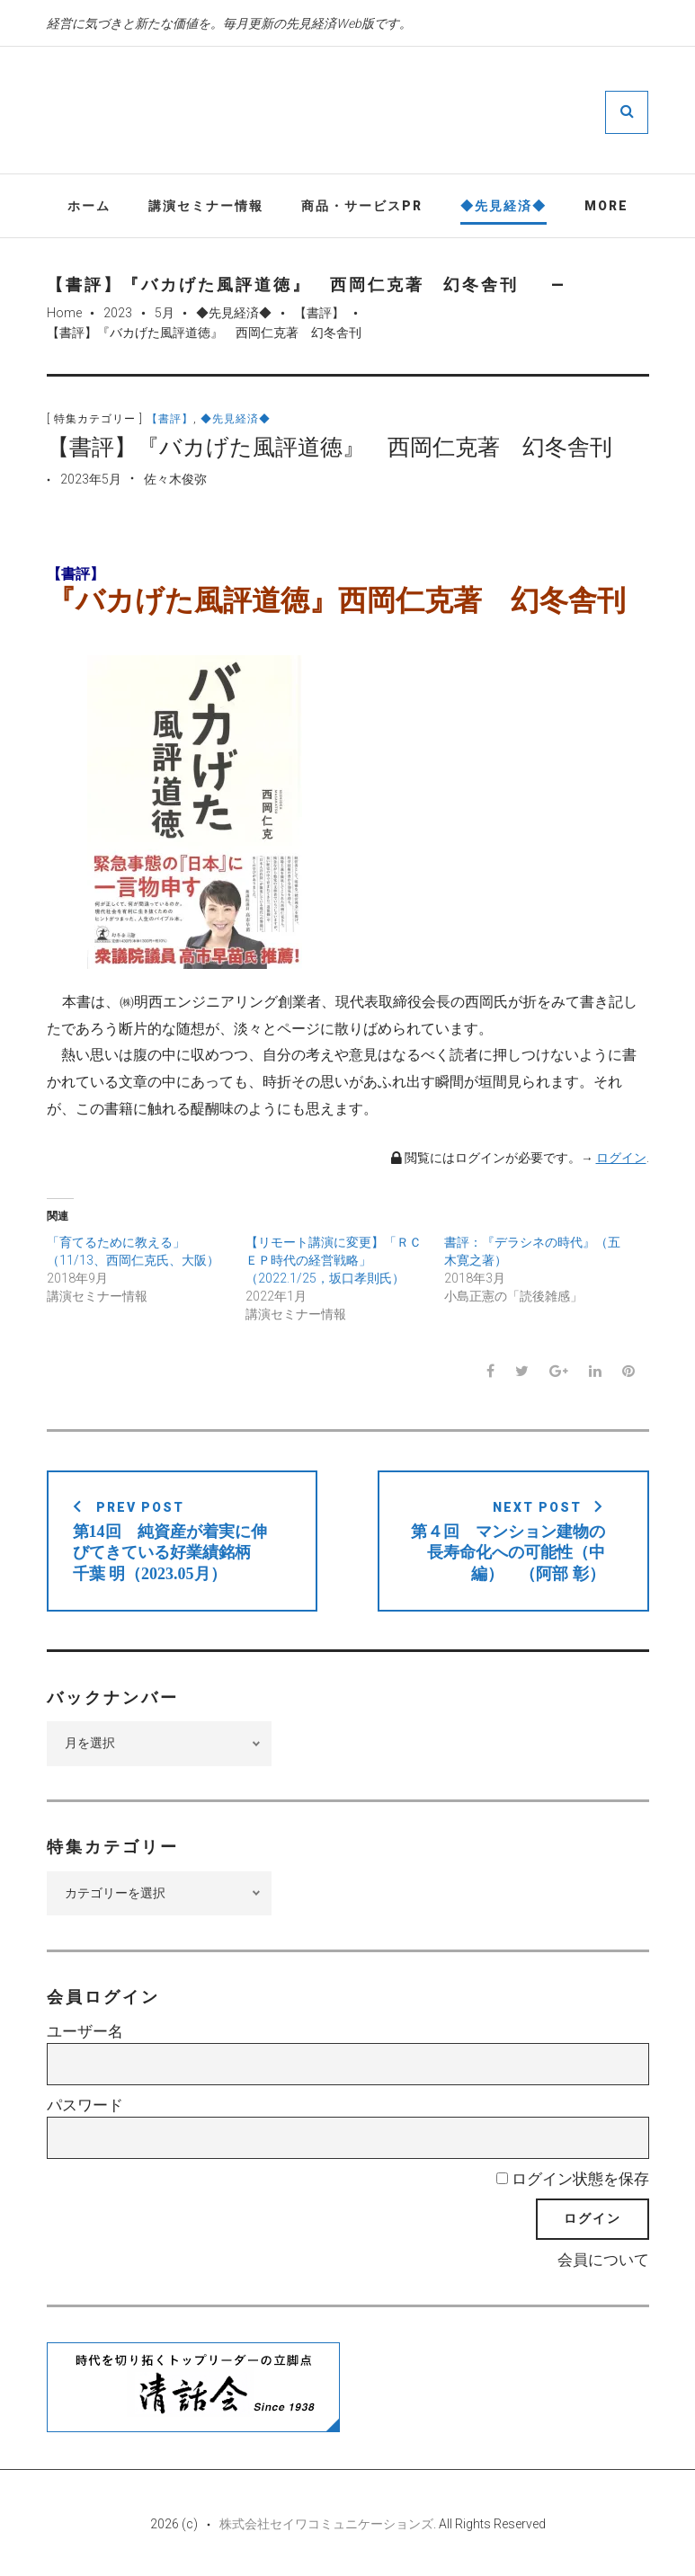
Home (64, 313)
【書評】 (319, 313)
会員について (603, 2261)
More (606, 206)
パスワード (85, 2105)
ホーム (89, 206)
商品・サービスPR (362, 206)
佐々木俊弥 (175, 480)
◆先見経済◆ (503, 206)
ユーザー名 (85, 2032)
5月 (164, 313)
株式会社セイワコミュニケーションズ (326, 2524)
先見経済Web (401, 111)
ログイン (621, 1157)
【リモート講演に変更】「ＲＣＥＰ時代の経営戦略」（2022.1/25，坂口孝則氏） (333, 1260)
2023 (117, 313)
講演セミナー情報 (205, 206)
